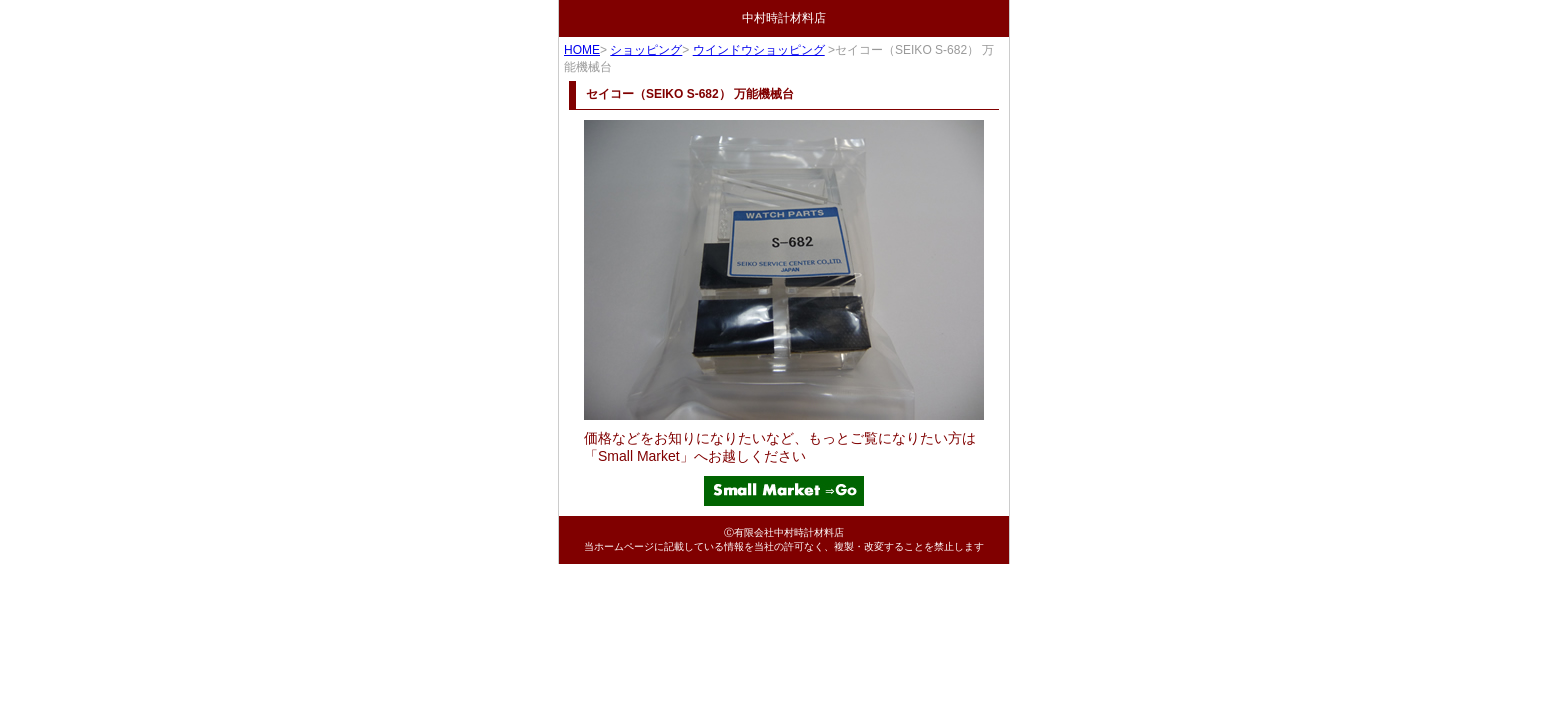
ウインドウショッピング (759, 50)
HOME (582, 50)
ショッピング (646, 50)
